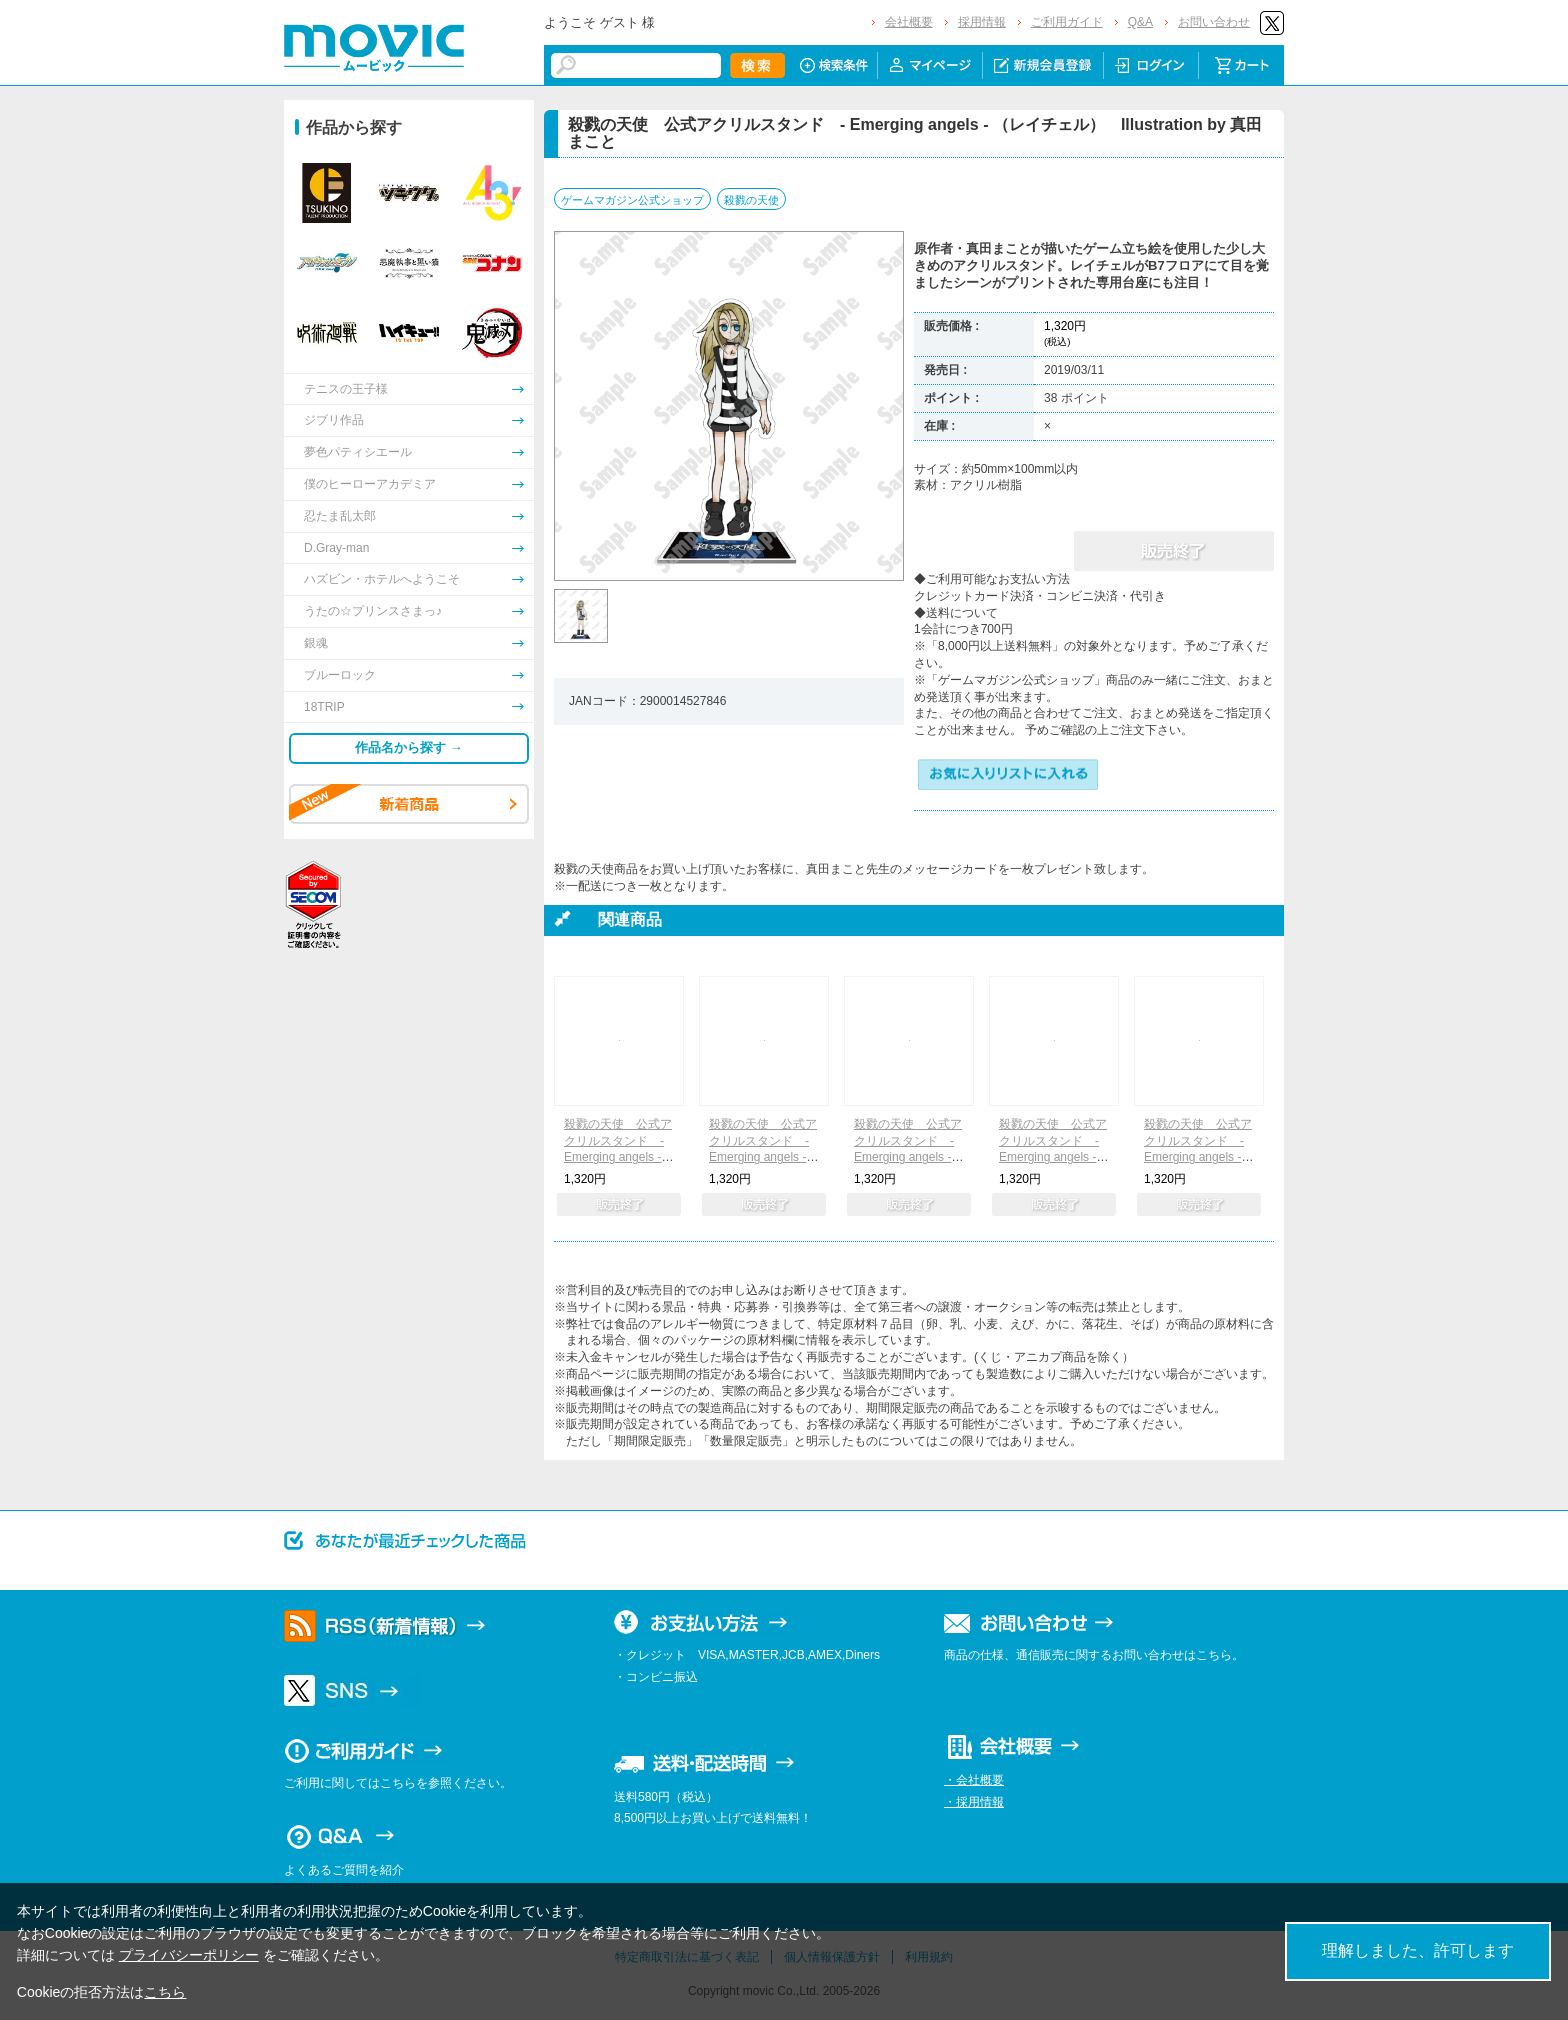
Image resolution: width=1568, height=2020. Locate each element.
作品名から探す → (409, 747)
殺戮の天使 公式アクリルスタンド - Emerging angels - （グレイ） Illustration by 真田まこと (1198, 1157)
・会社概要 (974, 1780)
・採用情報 (974, 1802)
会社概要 (909, 22)
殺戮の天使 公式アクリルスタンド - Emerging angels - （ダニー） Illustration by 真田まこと (763, 1157)
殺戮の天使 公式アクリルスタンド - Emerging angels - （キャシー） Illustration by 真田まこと (1053, 1157)
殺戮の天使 (751, 200)
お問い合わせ (1214, 22)
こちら (165, 1992)
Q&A (1140, 22)
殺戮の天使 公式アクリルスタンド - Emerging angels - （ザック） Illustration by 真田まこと (618, 1157)
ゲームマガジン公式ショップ (632, 200)
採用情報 (982, 22)
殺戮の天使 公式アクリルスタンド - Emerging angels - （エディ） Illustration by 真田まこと (908, 1157)
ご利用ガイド (1067, 22)
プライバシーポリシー (189, 1955)
